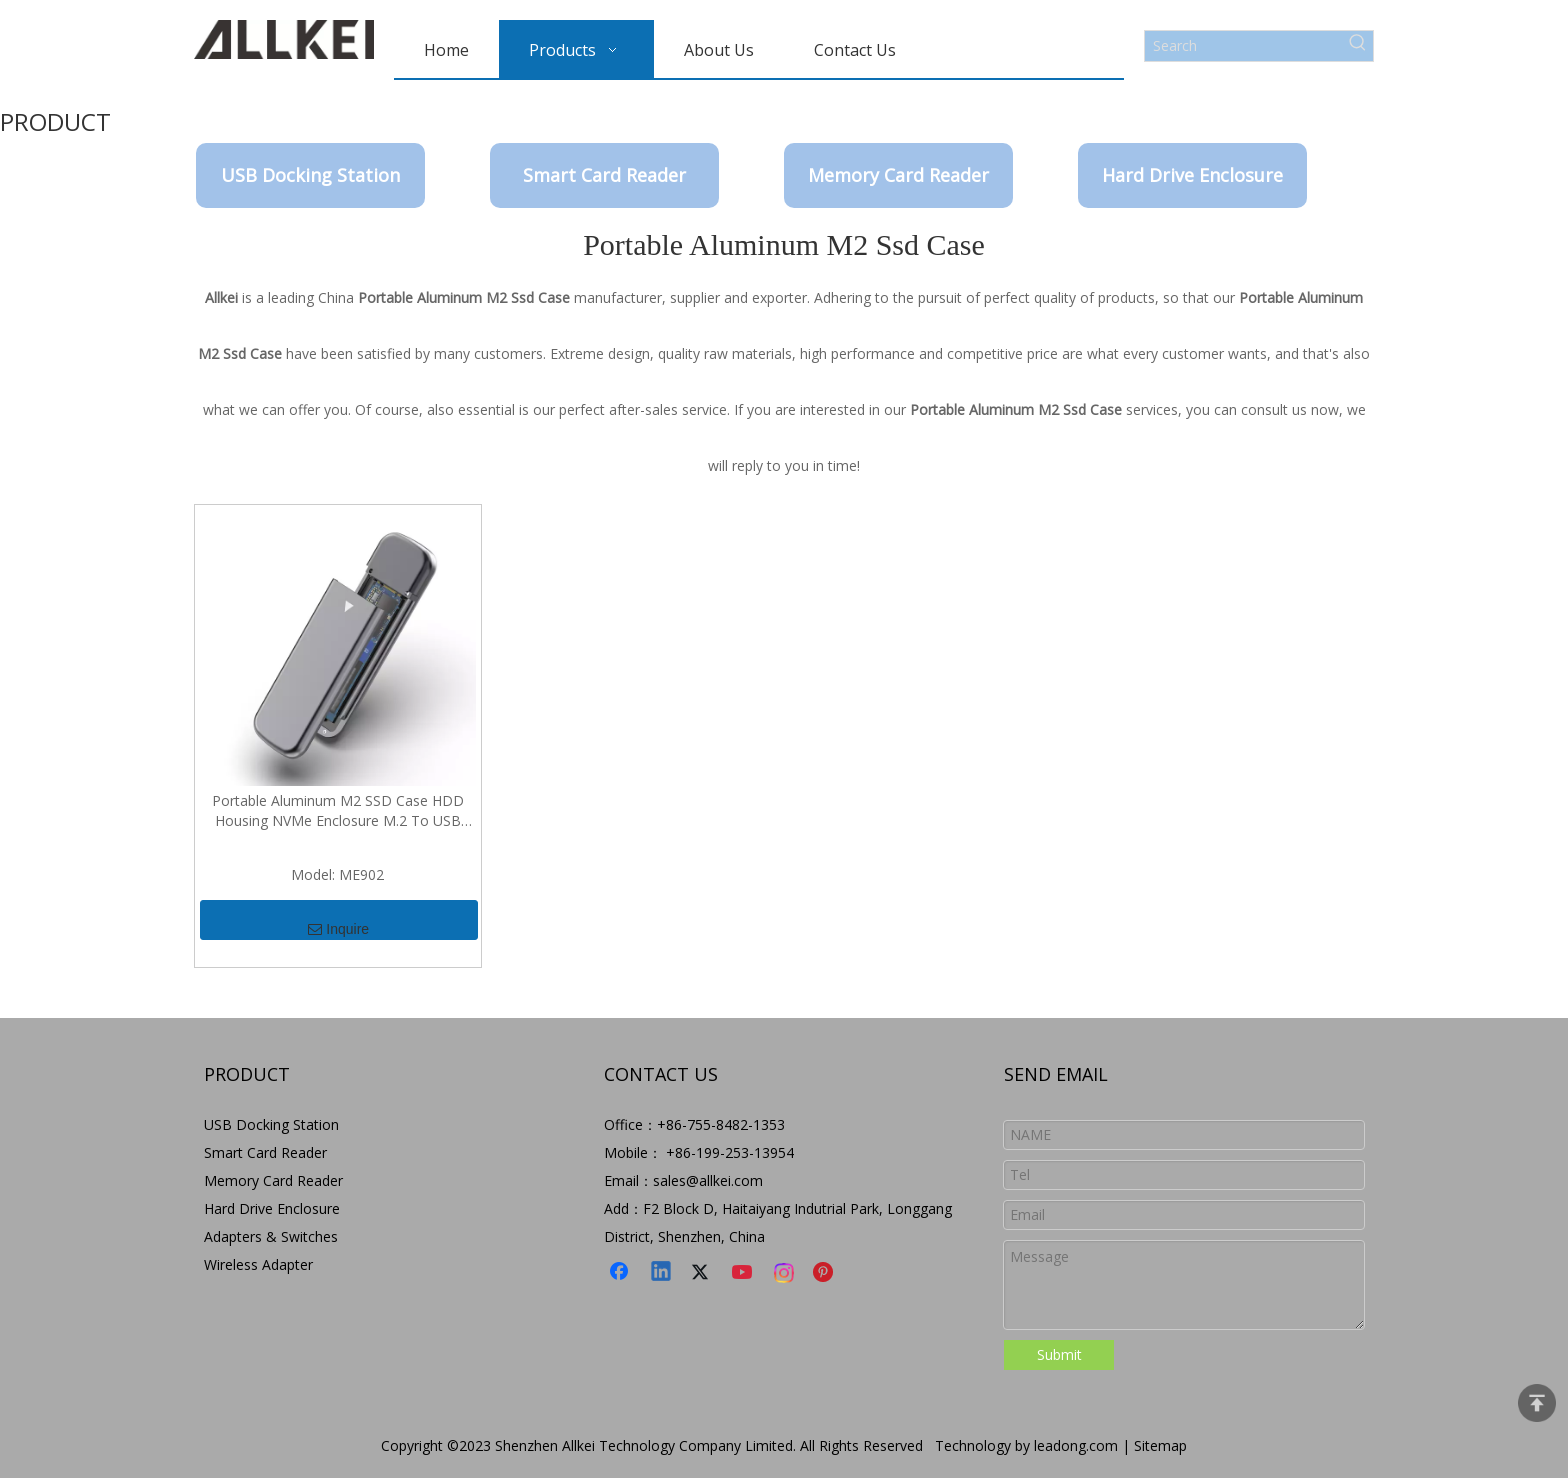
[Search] (1244, 46)
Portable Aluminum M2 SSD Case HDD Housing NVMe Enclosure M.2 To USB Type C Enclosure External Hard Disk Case (337, 811)
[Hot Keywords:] (1358, 46)
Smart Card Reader (604, 175)
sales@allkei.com (708, 1180)
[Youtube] (744, 1273)
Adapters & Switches (271, 1236)
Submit (1059, 1354)
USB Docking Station (310, 175)
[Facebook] (621, 1273)
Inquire (338, 920)
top (1537, 1403)
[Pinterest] (826, 1273)
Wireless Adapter (258, 1264)
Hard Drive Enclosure (1192, 175)
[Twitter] (703, 1273)
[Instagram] (785, 1273)
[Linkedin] (662, 1273)
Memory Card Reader (898, 175)
